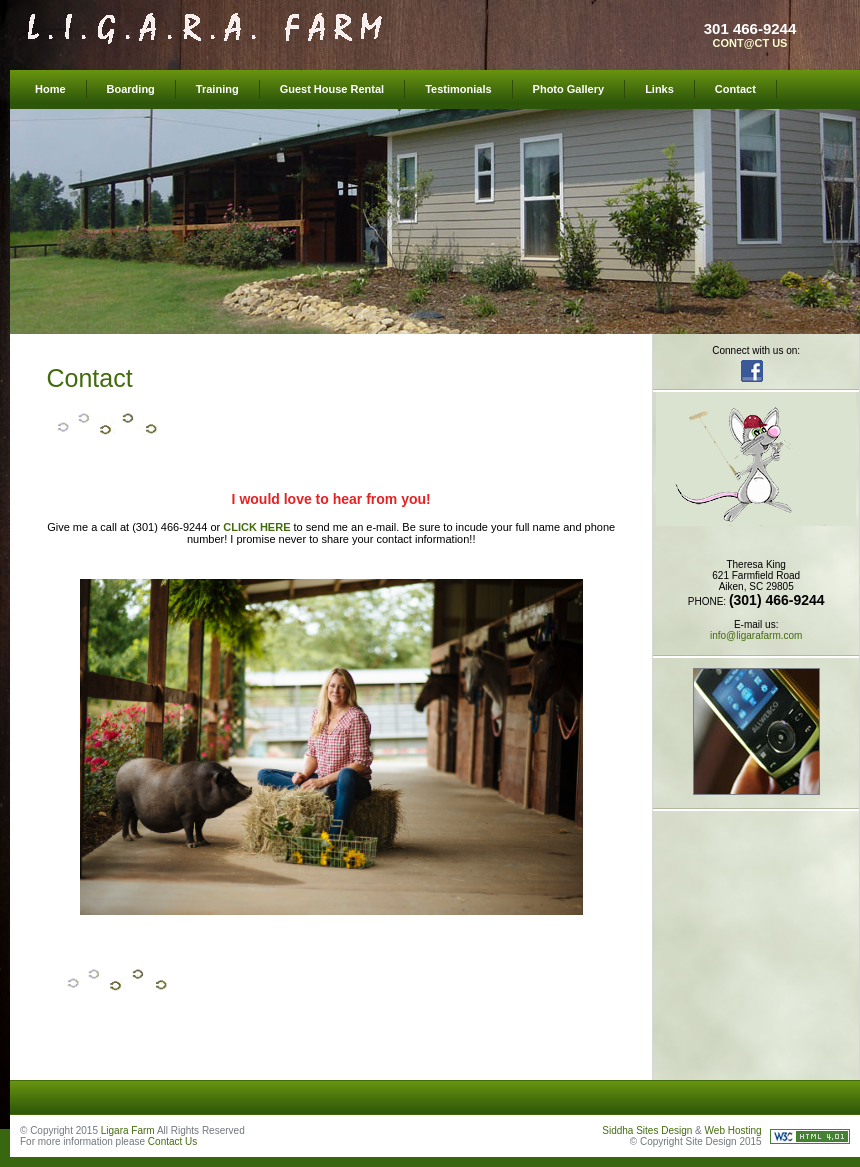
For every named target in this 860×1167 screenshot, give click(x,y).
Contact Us (172, 1141)
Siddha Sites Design (647, 1130)
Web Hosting (733, 1130)
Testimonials (458, 89)
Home (50, 89)
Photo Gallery (569, 89)
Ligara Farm (128, 1130)
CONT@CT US (750, 43)
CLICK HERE (256, 527)
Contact (735, 89)
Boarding (131, 89)
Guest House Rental (332, 89)
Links (659, 89)
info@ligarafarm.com (756, 635)
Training (217, 89)
